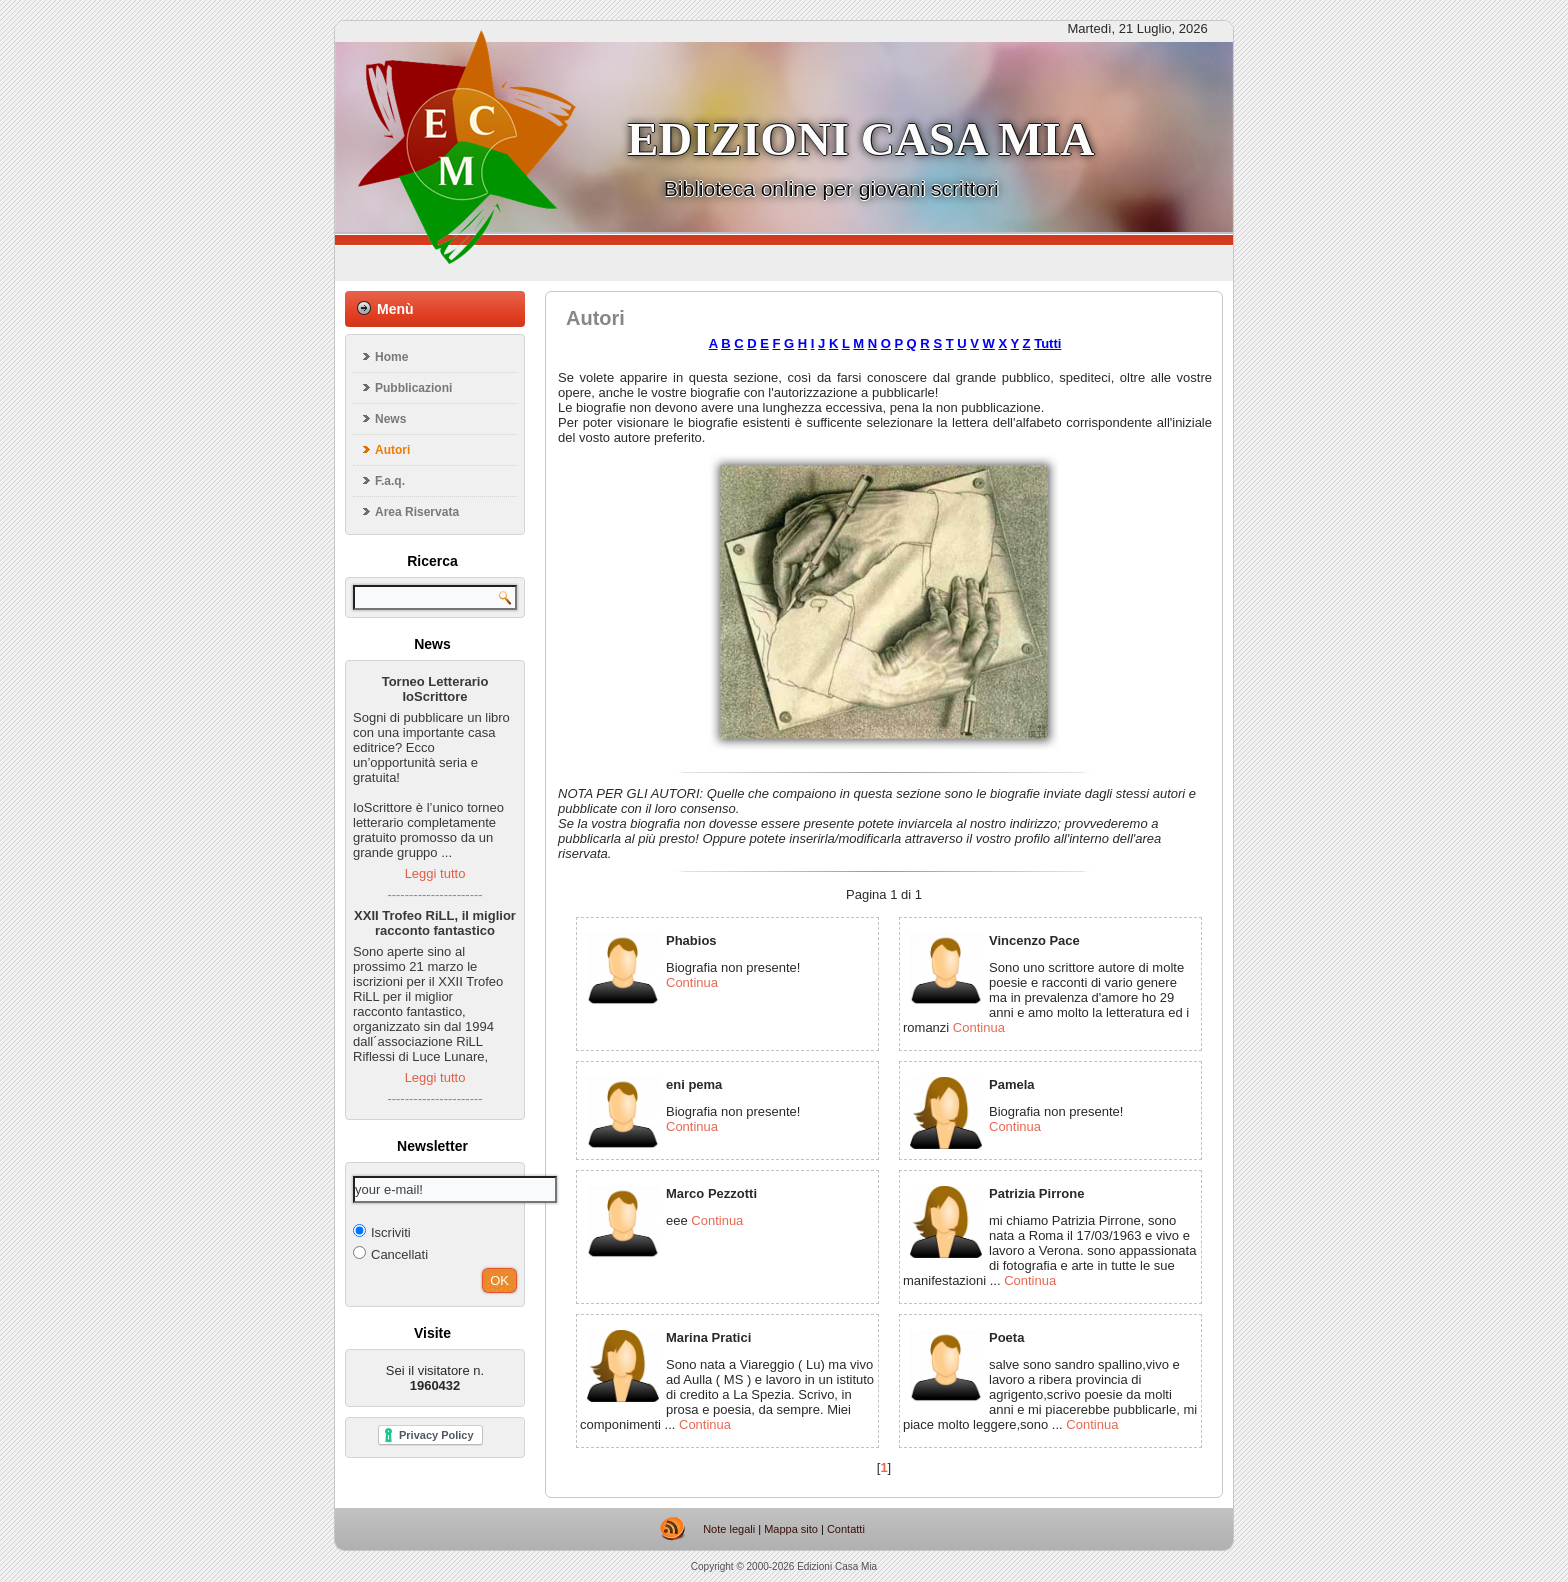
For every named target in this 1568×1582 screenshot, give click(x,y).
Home (391, 357)
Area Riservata (417, 512)
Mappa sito (791, 1529)
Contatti (846, 1529)
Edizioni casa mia (860, 139)
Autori (392, 450)
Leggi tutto (435, 873)
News (390, 419)
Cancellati (390, 1253)
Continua (692, 982)
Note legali (729, 1529)
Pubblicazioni (413, 388)
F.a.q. (390, 481)
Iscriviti (382, 1231)
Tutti (1047, 343)
